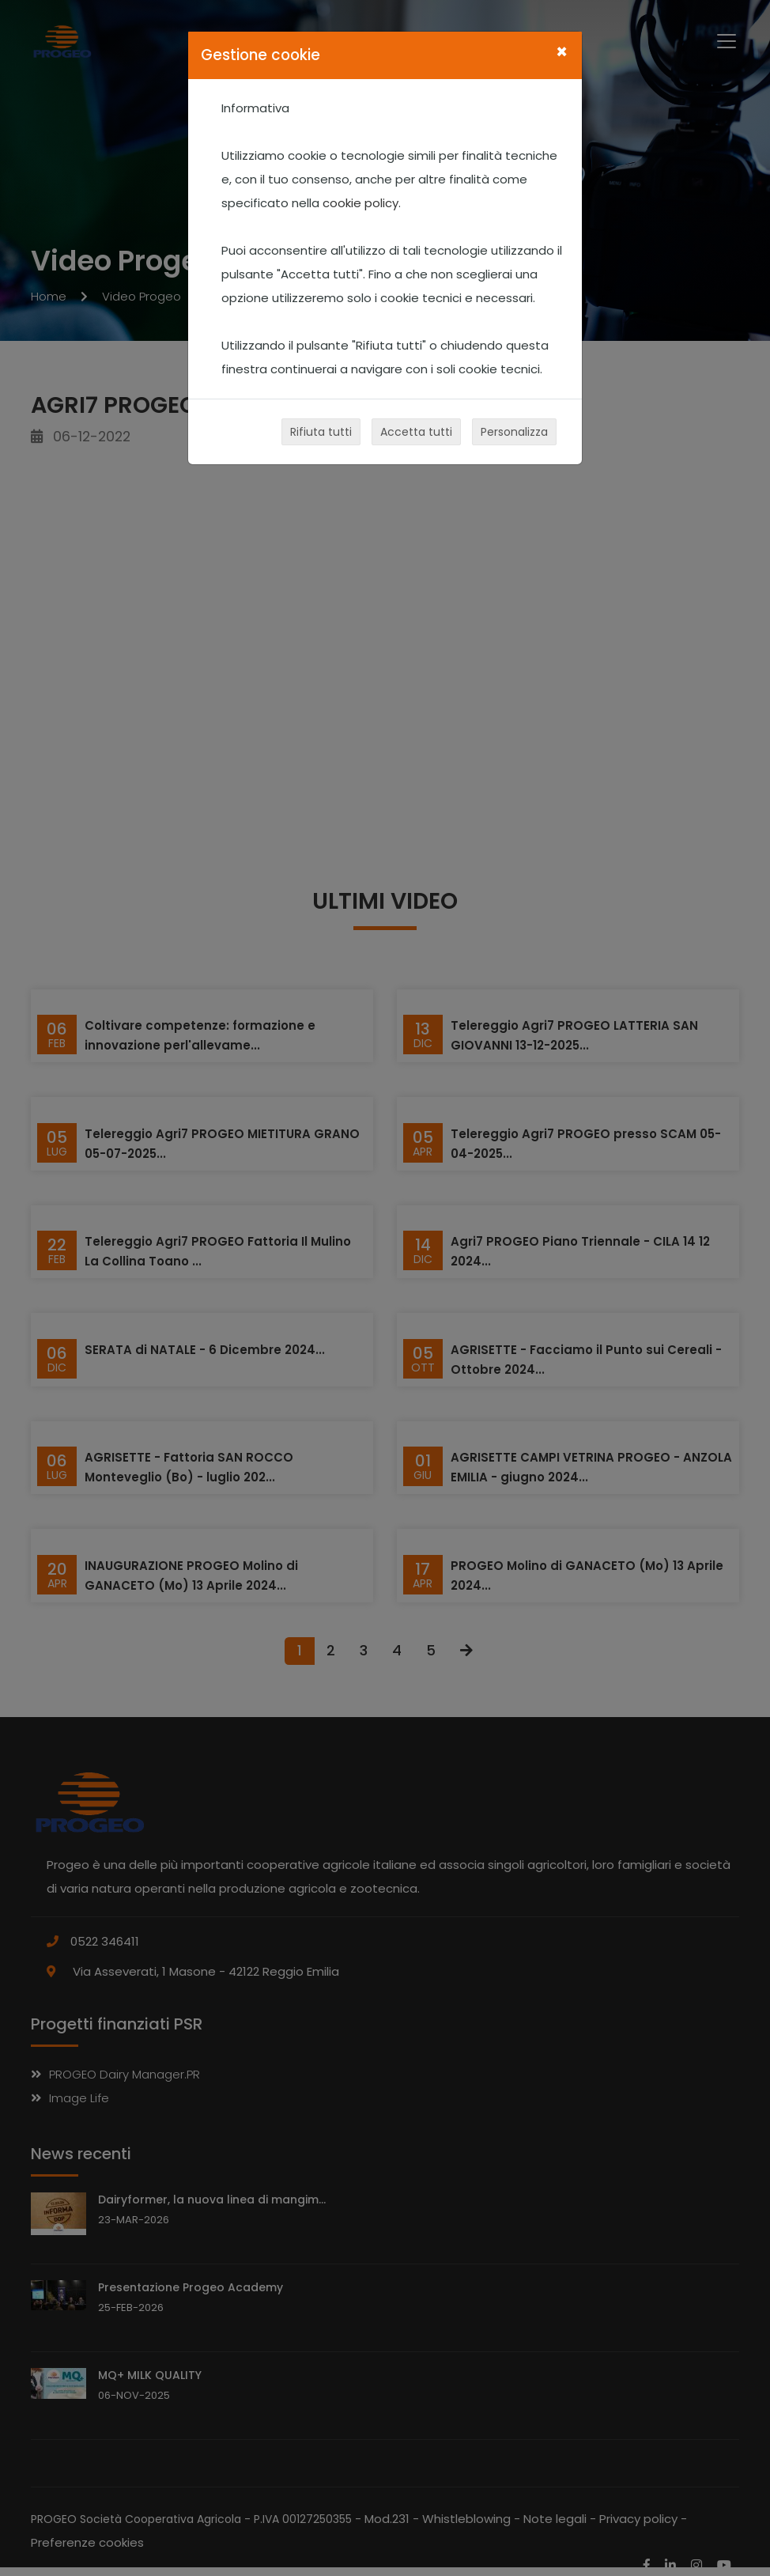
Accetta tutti (416, 432)
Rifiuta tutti (321, 432)
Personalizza (514, 432)
